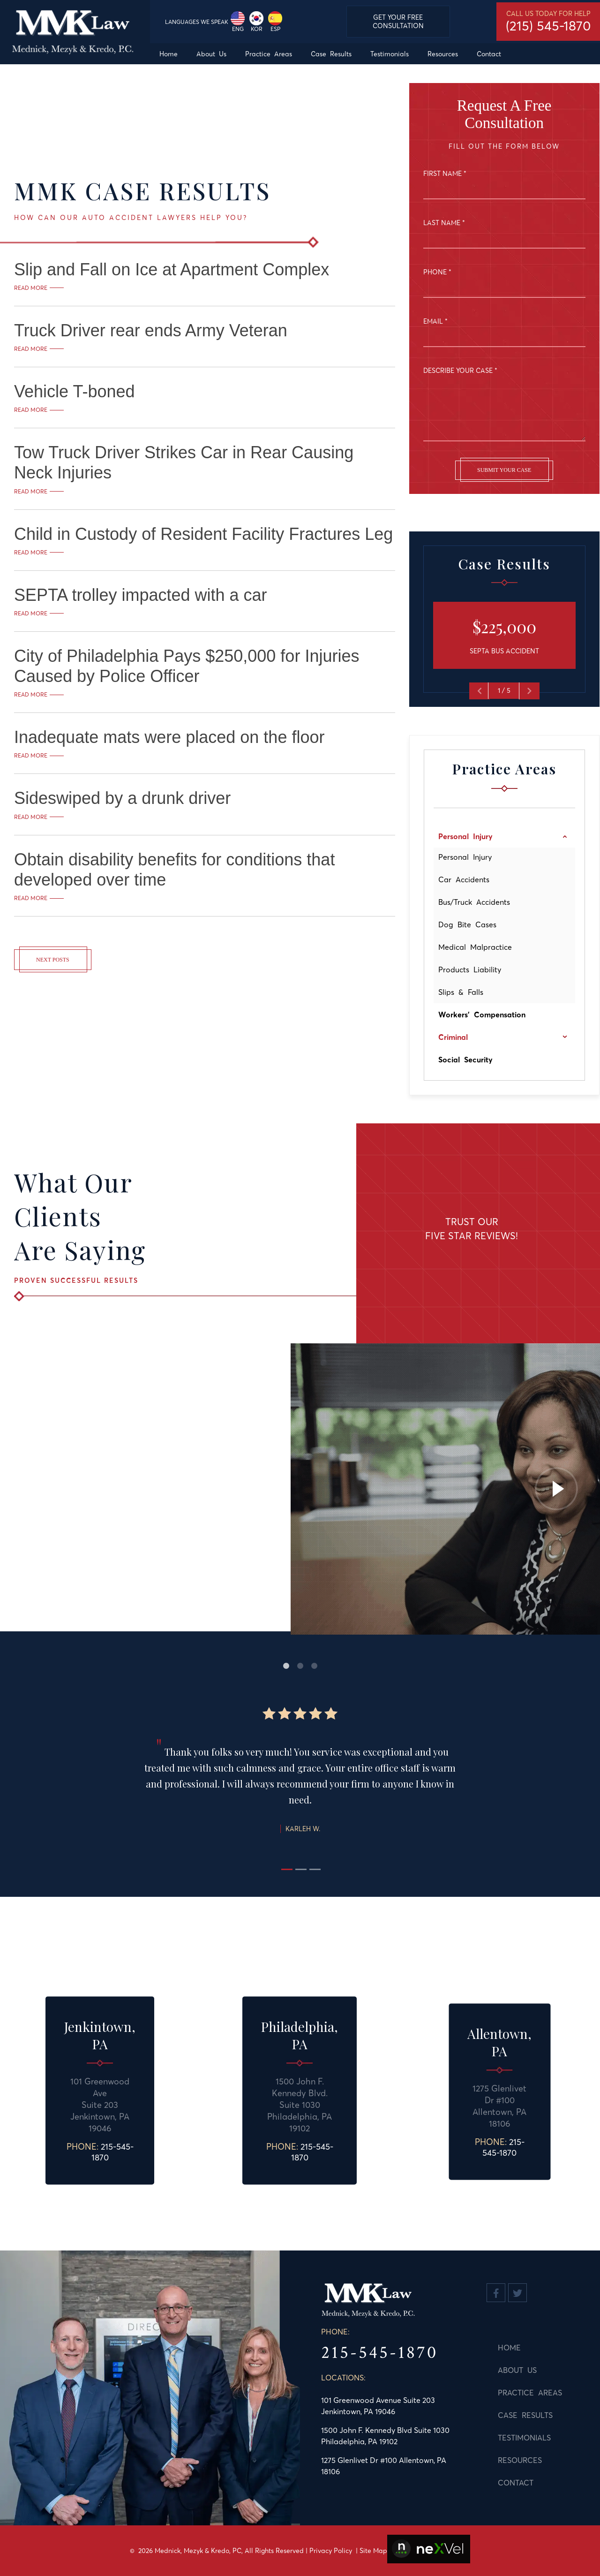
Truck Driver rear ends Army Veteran (150, 330)
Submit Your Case (504, 470)
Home (498, 2347)
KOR (256, 21)
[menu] (375, 53)
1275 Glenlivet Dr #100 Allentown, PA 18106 (499, 2106)
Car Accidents (463, 879)
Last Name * (444, 223)
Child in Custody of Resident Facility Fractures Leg (203, 534)
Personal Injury (465, 857)
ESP (275, 21)
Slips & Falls (460, 992)
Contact (504, 2482)
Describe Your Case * (460, 370)
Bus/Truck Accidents (474, 902)
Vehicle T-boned (74, 391)
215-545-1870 (112, 2152)
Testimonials (513, 2437)
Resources (509, 2460)
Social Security (465, 1059)
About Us (506, 2370)
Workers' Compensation (481, 1014)
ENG (238, 21)
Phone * (437, 272)
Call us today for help (548, 21)
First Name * (444, 173)
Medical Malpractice (475, 947)
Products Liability (469, 969)
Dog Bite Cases (467, 924)
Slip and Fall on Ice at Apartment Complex (171, 269)
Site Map (373, 2550)
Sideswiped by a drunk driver (122, 798)
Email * (435, 321)
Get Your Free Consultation (398, 21)
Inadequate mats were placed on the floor (169, 737)
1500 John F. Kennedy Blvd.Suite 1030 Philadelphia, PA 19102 (299, 2105)
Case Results (514, 2415)
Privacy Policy (330, 2550)
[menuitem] (168, 54)
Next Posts (52, 959)
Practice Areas (519, 2392)
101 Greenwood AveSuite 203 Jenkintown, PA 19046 (99, 2105)
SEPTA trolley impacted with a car (140, 595)
